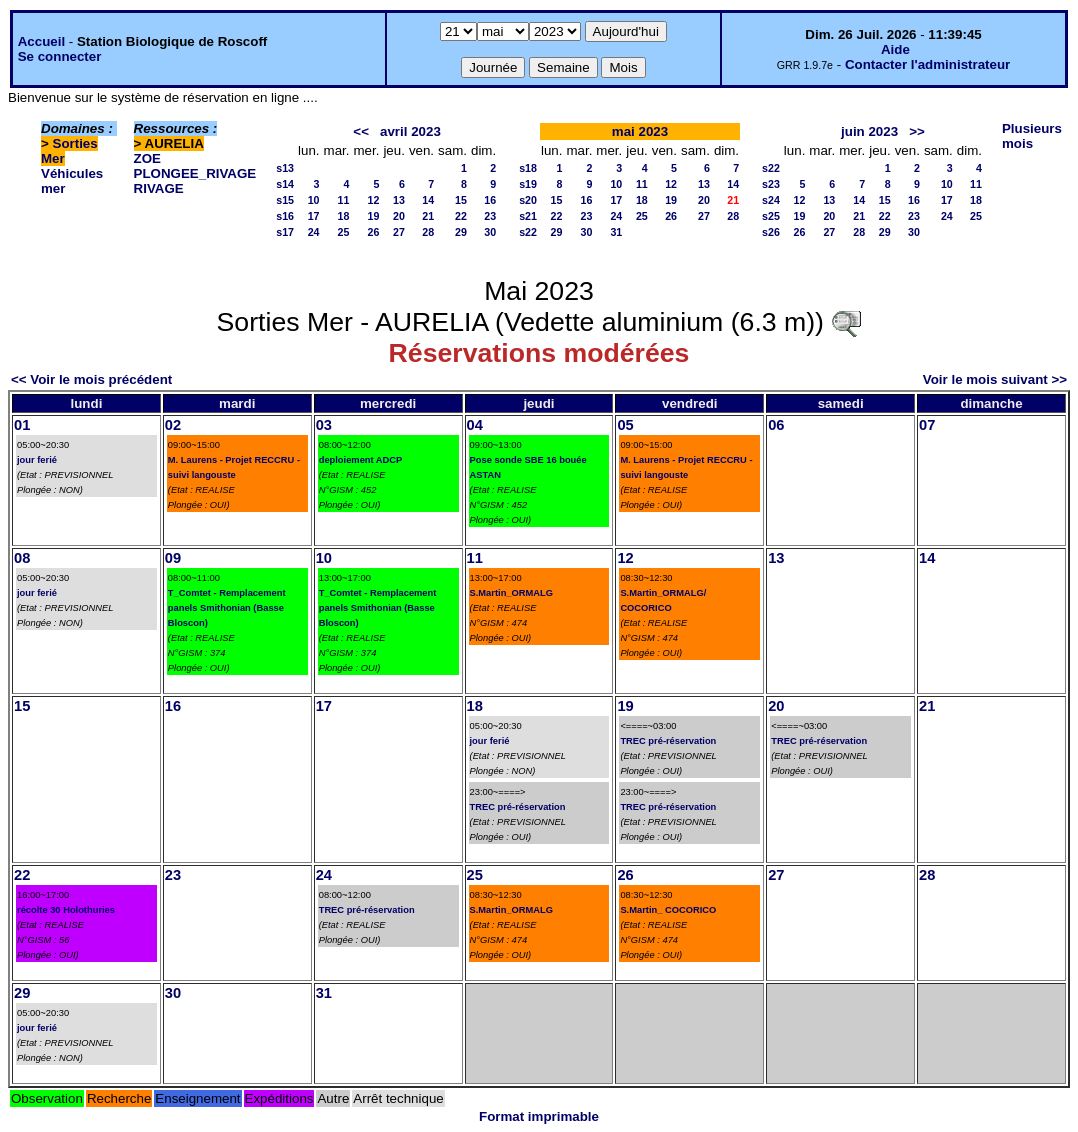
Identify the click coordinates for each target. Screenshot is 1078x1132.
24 (314, 232)
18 (344, 216)
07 (927, 425)
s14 (285, 184)
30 (490, 232)
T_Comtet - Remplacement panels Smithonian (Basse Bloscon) (227, 608)
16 (490, 200)
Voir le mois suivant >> (995, 379)
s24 (771, 200)
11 (344, 200)
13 (399, 200)
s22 (528, 232)
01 (22, 425)
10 (314, 200)
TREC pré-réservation (518, 807)
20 (399, 216)
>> (917, 131)
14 (428, 200)
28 (428, 232)
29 (461, 232)
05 (625, 425)
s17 (285, 232)
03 (324, 425)
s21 (528, 216)
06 (776, 425)
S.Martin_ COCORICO (668, 910)
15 (461, 200)
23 (490, 216)
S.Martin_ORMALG (511, 593)
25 (344, 232)
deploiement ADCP (361, 460)
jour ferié (37, 460)
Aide (895, 49)
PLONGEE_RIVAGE (195, 173)
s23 (771, 184)
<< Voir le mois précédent (91, 379)
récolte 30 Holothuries (66, 910)
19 (374, 216)
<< (361, 131)
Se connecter (60, 56)
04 (475, 425)
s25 (771, 216)
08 (22, 558)
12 (374, 200)
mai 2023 (640, 131)
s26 (771, 232)
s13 (285, 168)
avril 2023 (410, 131)
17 (314, 216)
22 (461, 216)
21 (428, 216)
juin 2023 (869, 131)
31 (616, 232)
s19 (528, 184)
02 (173, 425)
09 (173, 558)
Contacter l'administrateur (927, 64)
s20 (528, 200)
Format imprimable (539, 1116)
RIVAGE (159, 188)
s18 (528, 168)
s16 (285, 216)
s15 (285, 200)
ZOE (147, 158)
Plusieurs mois (1032, 136)
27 (399, 232)
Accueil (41, 41)
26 (374, 232)
